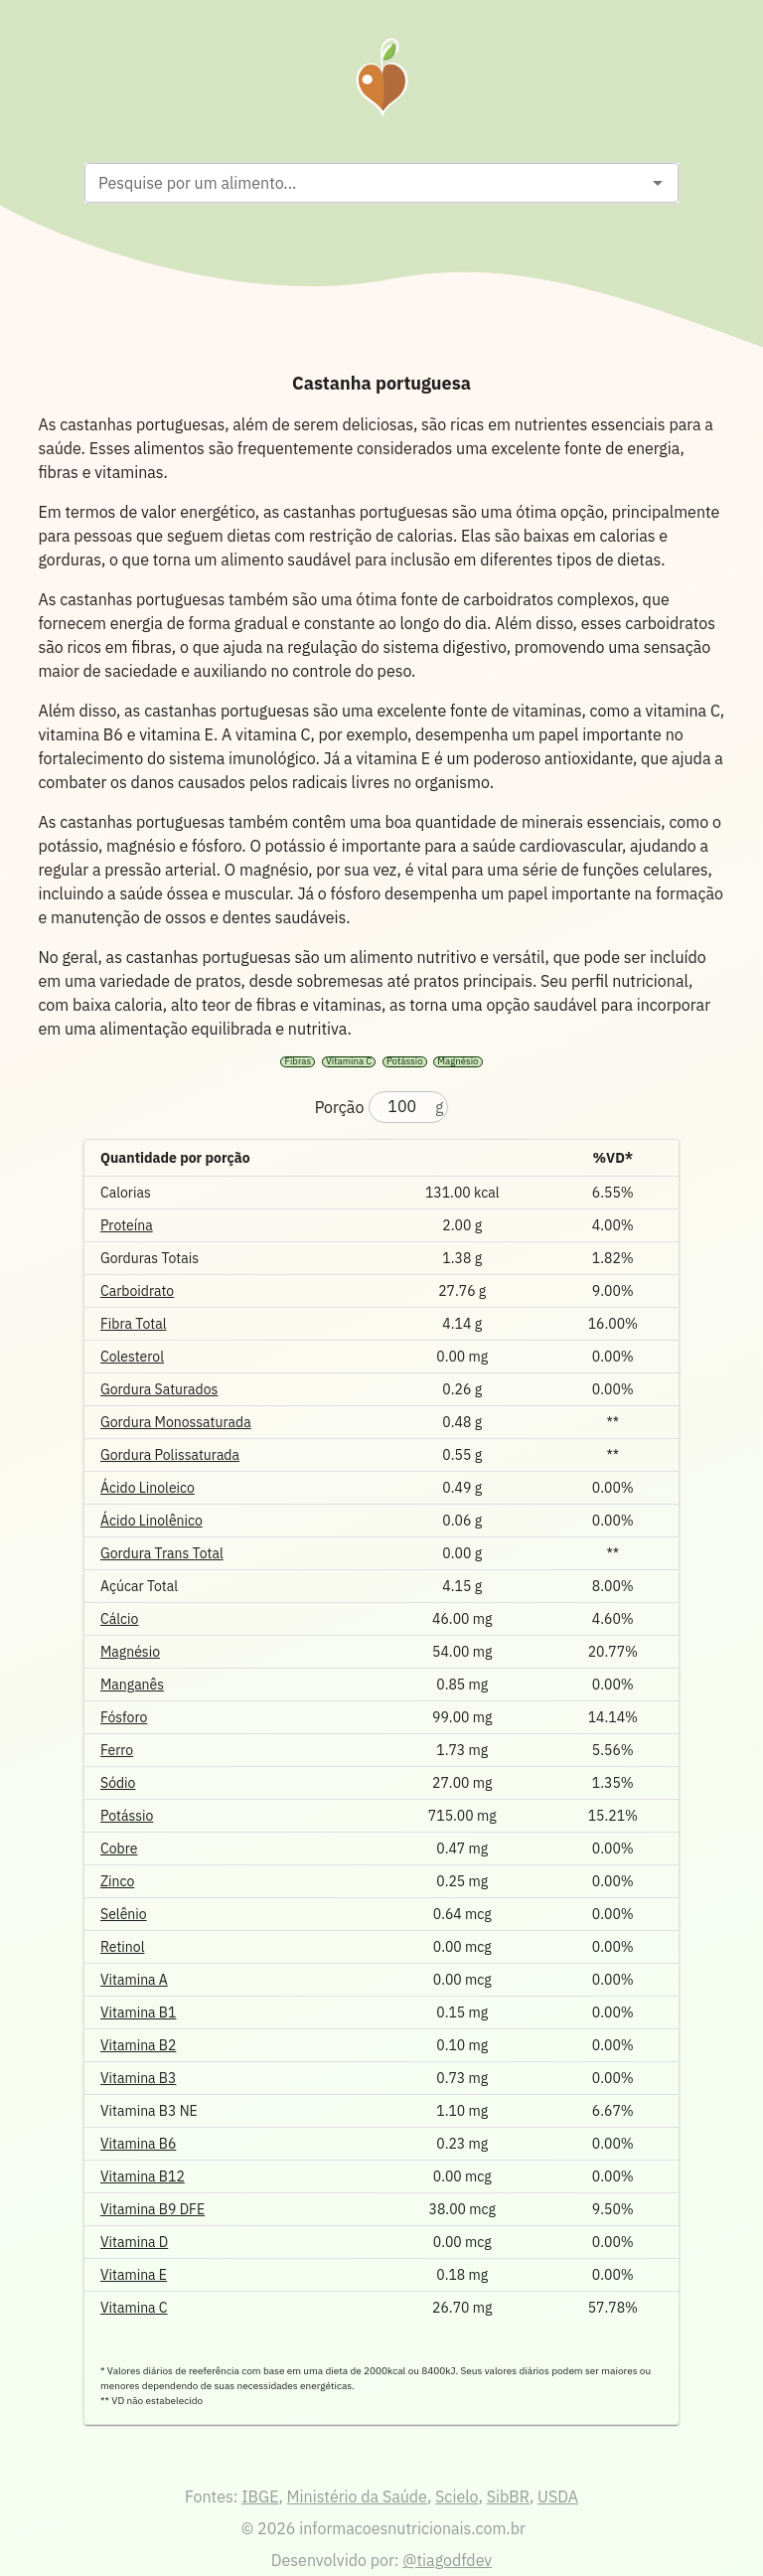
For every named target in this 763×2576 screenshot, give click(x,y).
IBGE (259, 2496)
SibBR (508, 2496)
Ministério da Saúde (357, 2496)
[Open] (658, 183)
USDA (557, 2496)
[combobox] (365, 183)
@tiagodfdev (447, 2560)
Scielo (456, 2496)
